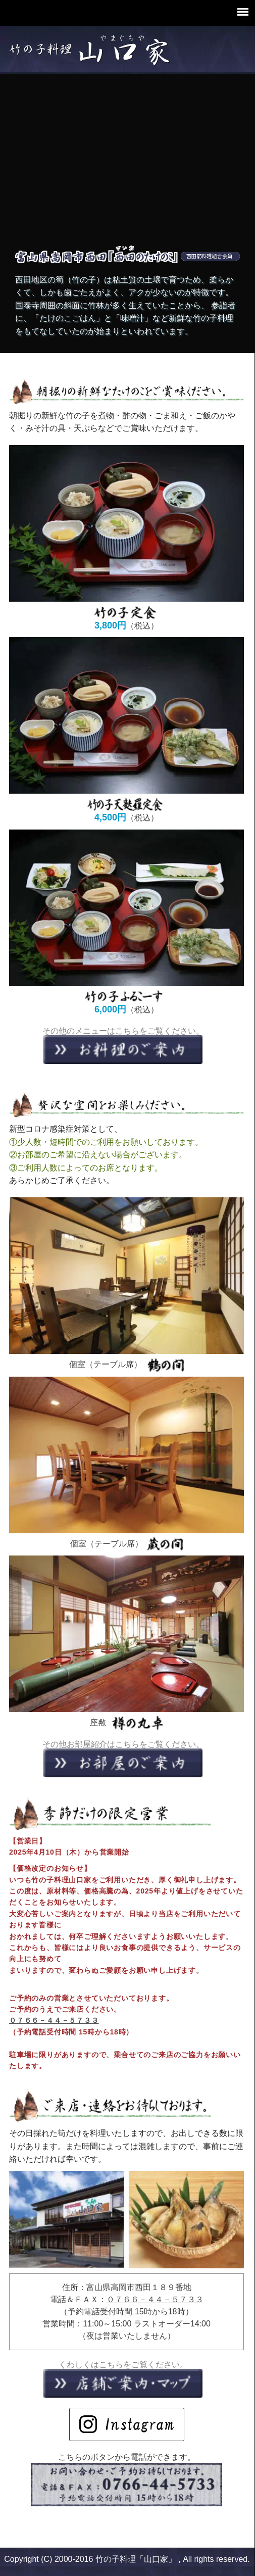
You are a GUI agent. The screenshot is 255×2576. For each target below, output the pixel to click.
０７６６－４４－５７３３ (54, 2020)
